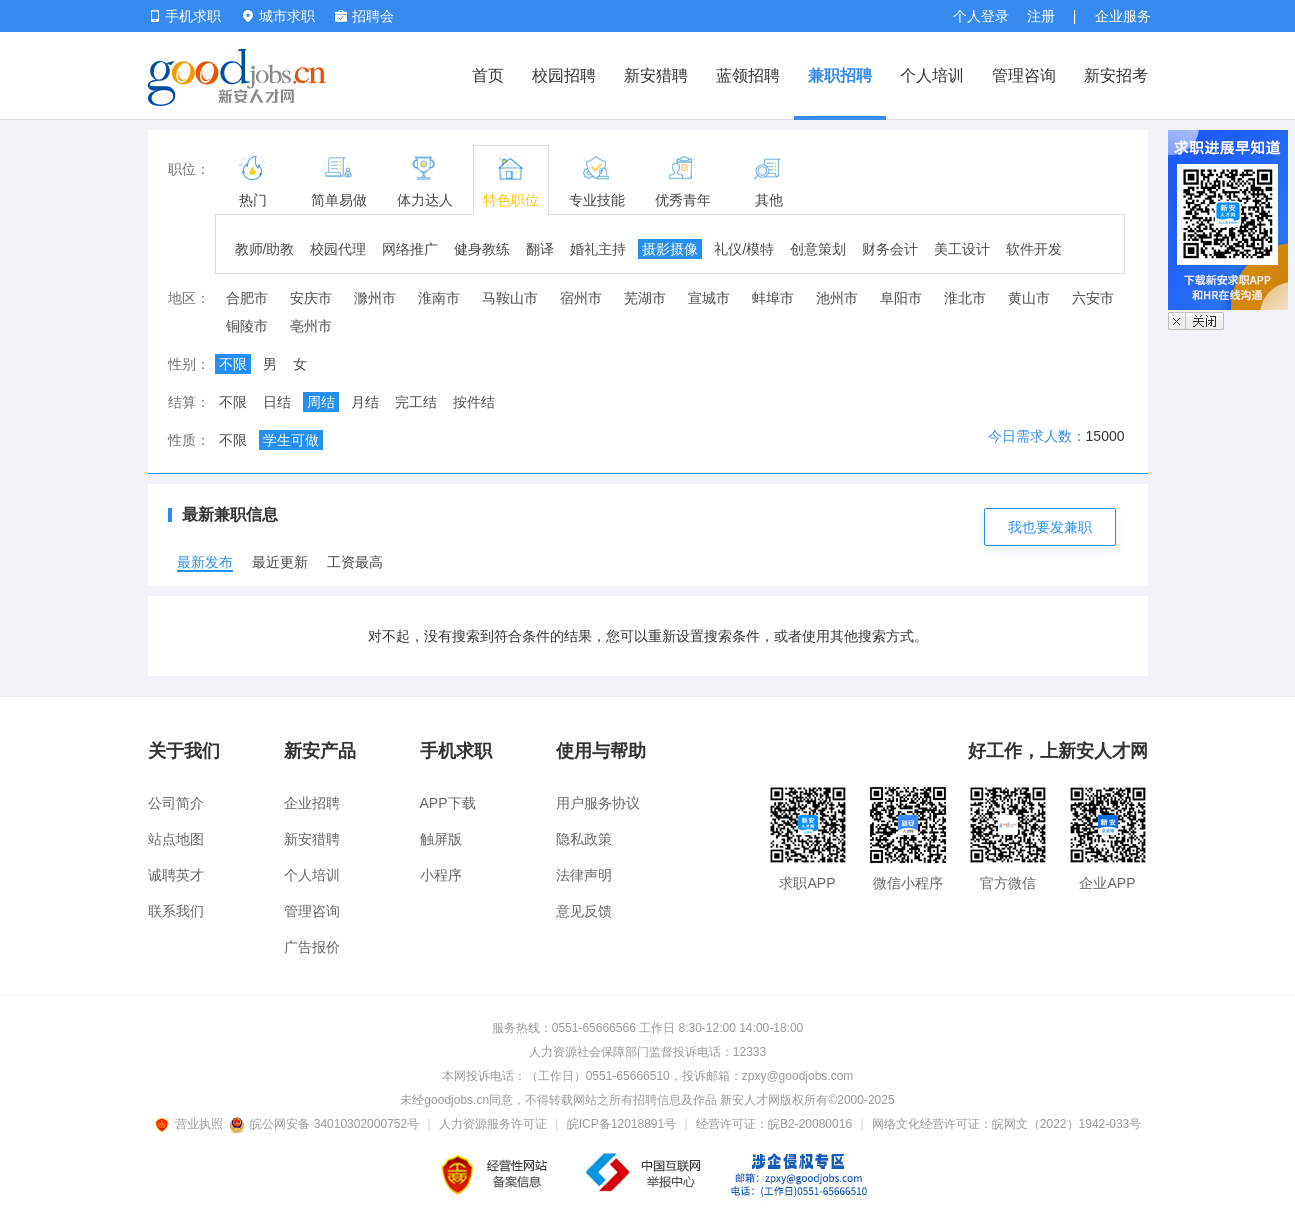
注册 (1041, 16)
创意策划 (818, 249)
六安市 (1093, 298)
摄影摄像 (670, 249)
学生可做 (291, 440)
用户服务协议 (598, 803)
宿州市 (581, 298)
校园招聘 (564, 75)
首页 (488, 75)
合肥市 (247, 298)
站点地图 (176, 839)
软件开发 (1034, 249)
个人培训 (932, 75)
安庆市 (311, 298)
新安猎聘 (656, 75)
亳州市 (311, 326)
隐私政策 (584, 839)
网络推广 (410, 249)
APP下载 (448, 803)
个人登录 (981, 16)
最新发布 (205, 562)
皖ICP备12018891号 (621, 1124)
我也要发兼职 (1050, 527)
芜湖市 (645, 298)
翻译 (540, 249)
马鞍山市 (510, 298)
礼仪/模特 (744, 249)
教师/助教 (265, 249)
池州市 (837, 298)
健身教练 (482, 249)
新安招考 (1116, 75)
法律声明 (584, 875)
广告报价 (312, 947)
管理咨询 (1024, 75)
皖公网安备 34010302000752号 (325, 1124)
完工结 (416, 402)
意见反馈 (584, 911)
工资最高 (355, 562)
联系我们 (176, 911)
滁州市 (375, 298)
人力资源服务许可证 (493, 1124)
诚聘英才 (176, 875)
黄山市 (1029, 298)
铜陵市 (247, 326)
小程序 (441, 875)
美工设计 (962, 249)
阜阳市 (901, 298)
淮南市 (439, 298)
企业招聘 (312, 803)
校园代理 (338, 249)
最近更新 (280, 562)
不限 (233, 364)
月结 (365, 402)
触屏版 (441, 839)
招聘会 (364, 16)
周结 (321, 402)
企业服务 (1123, 16)
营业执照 (192, 1124)
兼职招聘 (840, 75)
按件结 (474, 402)
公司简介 (176, 803)
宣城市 (709, 298)
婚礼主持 (598, 249)
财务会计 (890, 249)
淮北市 (965, 298)
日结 (277, 402)
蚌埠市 (773, 298)
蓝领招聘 (748, 75)
